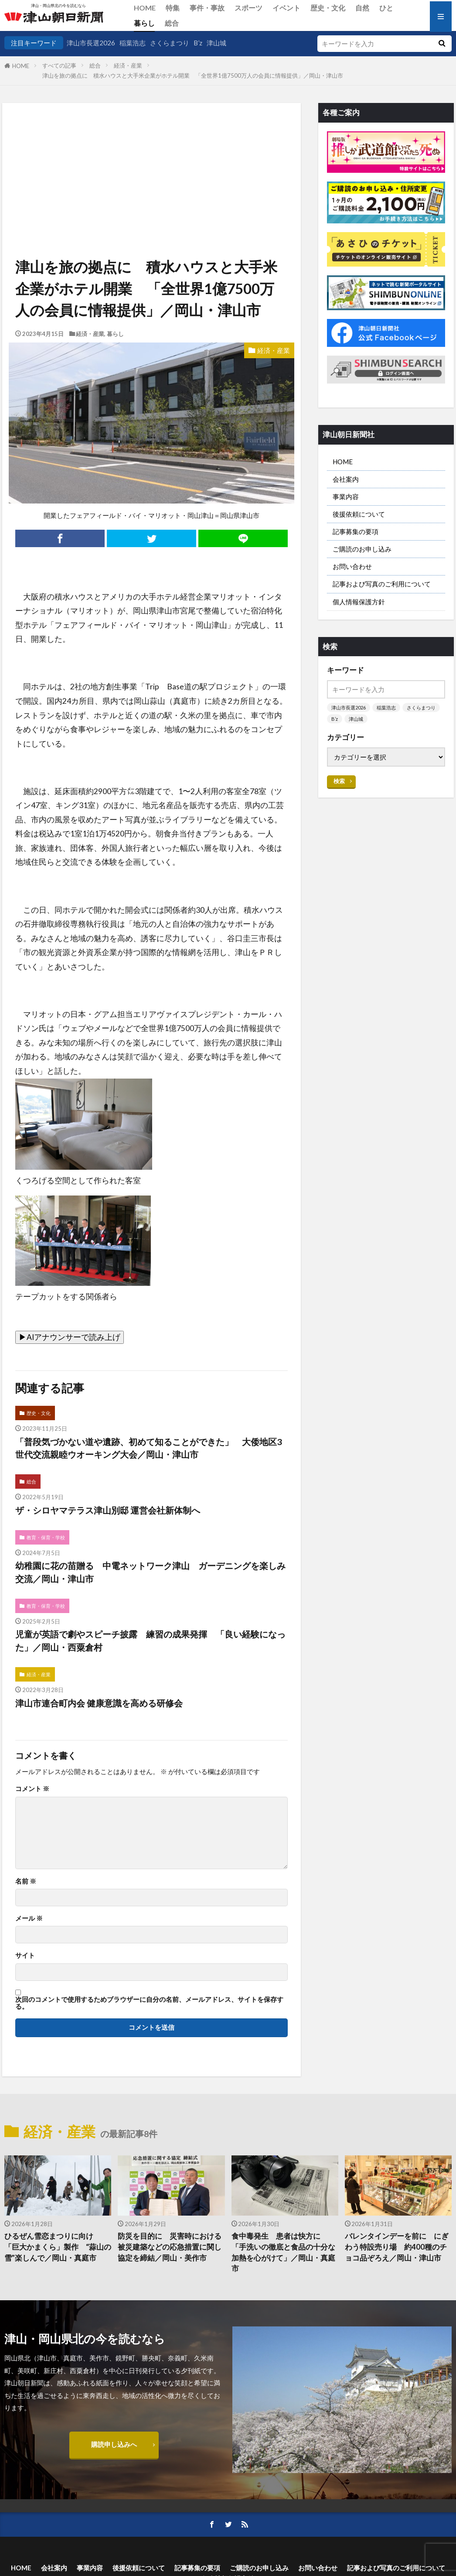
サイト (25, 1955)
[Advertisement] (150, 147)
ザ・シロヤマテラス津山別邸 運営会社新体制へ (107, 1510)
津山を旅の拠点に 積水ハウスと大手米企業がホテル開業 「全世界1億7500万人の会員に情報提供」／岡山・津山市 (192, 75)
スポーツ (248, 7)
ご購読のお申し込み (362, 549)
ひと (386, 7)
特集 (173, 7)
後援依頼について (359, 514)
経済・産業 (128, 65)
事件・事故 (207, 7)
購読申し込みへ (114, 2444)
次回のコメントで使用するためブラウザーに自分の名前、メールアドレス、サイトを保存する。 (149, 2003)
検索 (339, 781)
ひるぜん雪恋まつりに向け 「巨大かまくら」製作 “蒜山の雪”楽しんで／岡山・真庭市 (57, 2247)
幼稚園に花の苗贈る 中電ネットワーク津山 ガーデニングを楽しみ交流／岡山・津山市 (150, 1572)
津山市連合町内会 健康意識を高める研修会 (99, 1703)
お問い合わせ (352, 566)
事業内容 (346, 496)
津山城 (216, 43)
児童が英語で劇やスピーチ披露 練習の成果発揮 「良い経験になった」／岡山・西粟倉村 (150, 1640)
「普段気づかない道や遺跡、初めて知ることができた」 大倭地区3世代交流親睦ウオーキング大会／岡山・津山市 (148, 1448)
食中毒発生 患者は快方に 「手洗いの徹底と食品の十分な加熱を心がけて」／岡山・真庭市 (283, 2252)
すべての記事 (59, 65)
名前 (25, 1881)
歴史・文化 (327, 7)
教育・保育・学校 (46, 1537)
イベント (286, 7)
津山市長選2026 (91, 43)
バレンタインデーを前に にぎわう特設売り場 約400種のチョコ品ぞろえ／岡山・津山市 (397, 2247)
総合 (172, 23)
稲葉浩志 (132, 43)
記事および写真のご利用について (382, 584)
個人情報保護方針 (359, 602)
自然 (362, 7)
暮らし (144, 23)
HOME (145, 7)
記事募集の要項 (355, 531)
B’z (198, 43)
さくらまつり (169, 43)
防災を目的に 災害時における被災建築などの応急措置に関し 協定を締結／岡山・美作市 (171, 2247)
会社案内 (346, 479)
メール (29, 1918)
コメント (32, 1788)
